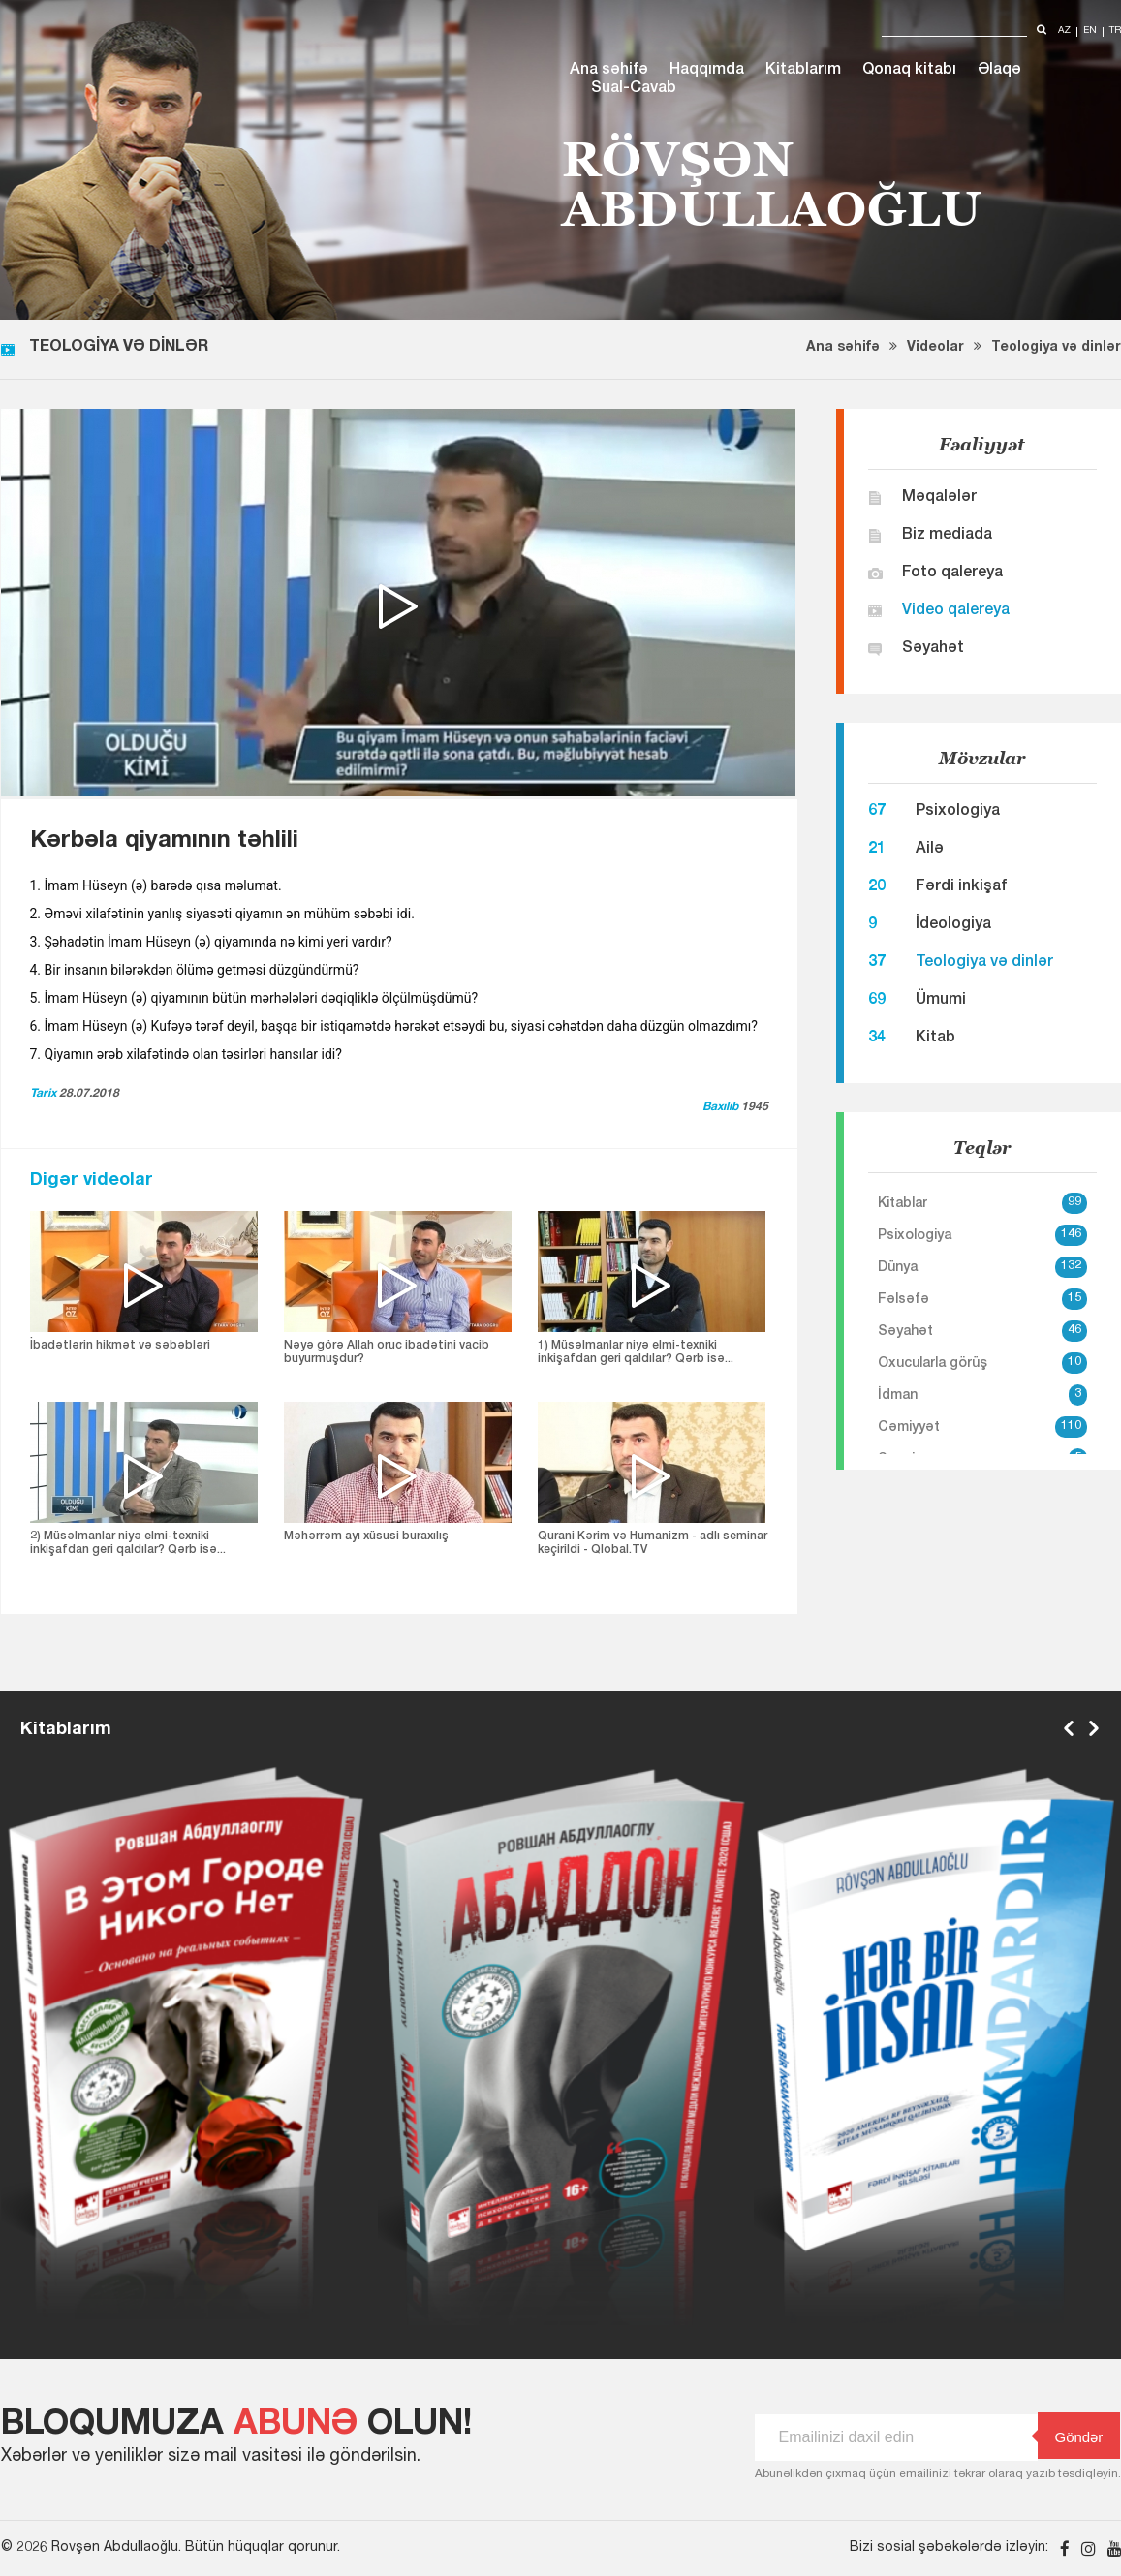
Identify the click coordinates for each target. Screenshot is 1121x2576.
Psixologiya (958, 812)
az (1064, 31)
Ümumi (941, 1001)
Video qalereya (956, 611)
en (1090, 31)
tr (1115, 31)
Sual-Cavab (633, 89)
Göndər (1071, 2436)
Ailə (930, 849)
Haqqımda (706, 70)
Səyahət (933, 649)
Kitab (935, 1038)
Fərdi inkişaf (961, 887)
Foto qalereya (952, 573)
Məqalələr (939, 498)
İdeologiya (953, 925)
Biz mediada (947, 535)
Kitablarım (803, 70)
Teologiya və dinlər (1056, 348)
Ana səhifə (609, 70)
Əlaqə (999, 70)
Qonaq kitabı (909, 70)
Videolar (935, 348)
